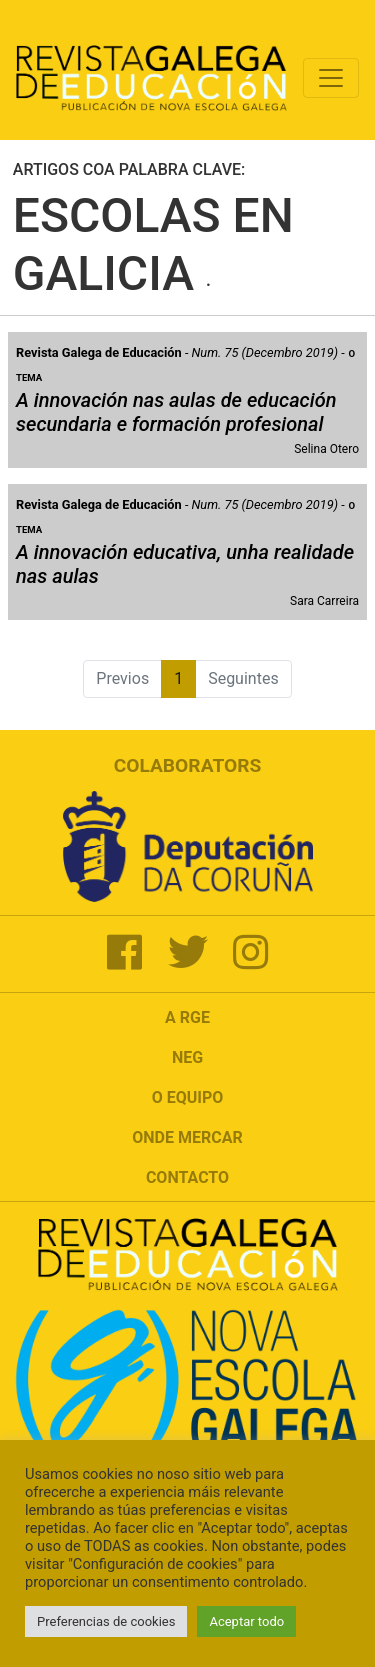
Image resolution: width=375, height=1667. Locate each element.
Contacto (187, 1177)
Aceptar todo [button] (246, 1621)
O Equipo (188, 1097)
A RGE (187, 1017)
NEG (187, 1057)
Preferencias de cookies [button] (106, 1621)
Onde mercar (187, 1137)
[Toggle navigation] (331, 78)
